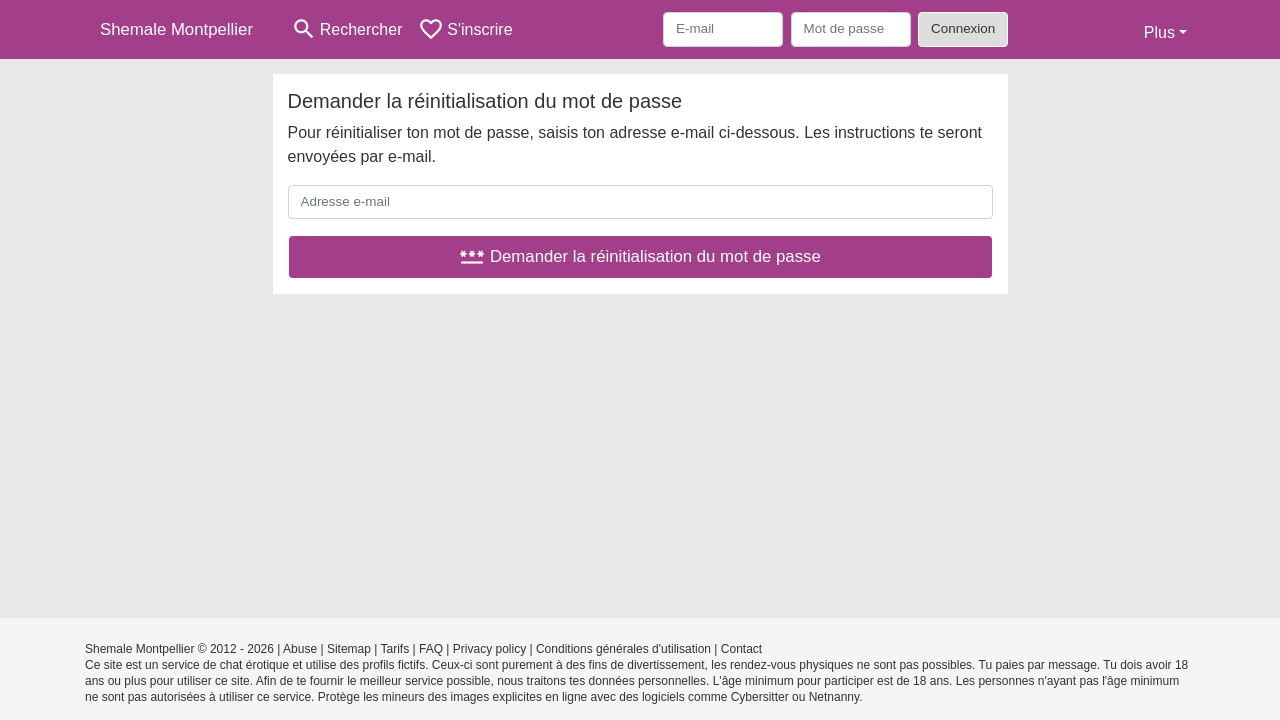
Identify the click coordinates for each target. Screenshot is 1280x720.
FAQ (431, 649)
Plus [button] (1159, 32)
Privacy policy (489, 649)
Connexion (963, 28)
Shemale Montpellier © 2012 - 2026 (179, 649)
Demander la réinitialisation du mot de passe (640, 256)
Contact (741, 649)
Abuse (300, 649)
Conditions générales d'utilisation (623, 649)
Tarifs (395, 649)
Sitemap (349, 649)
